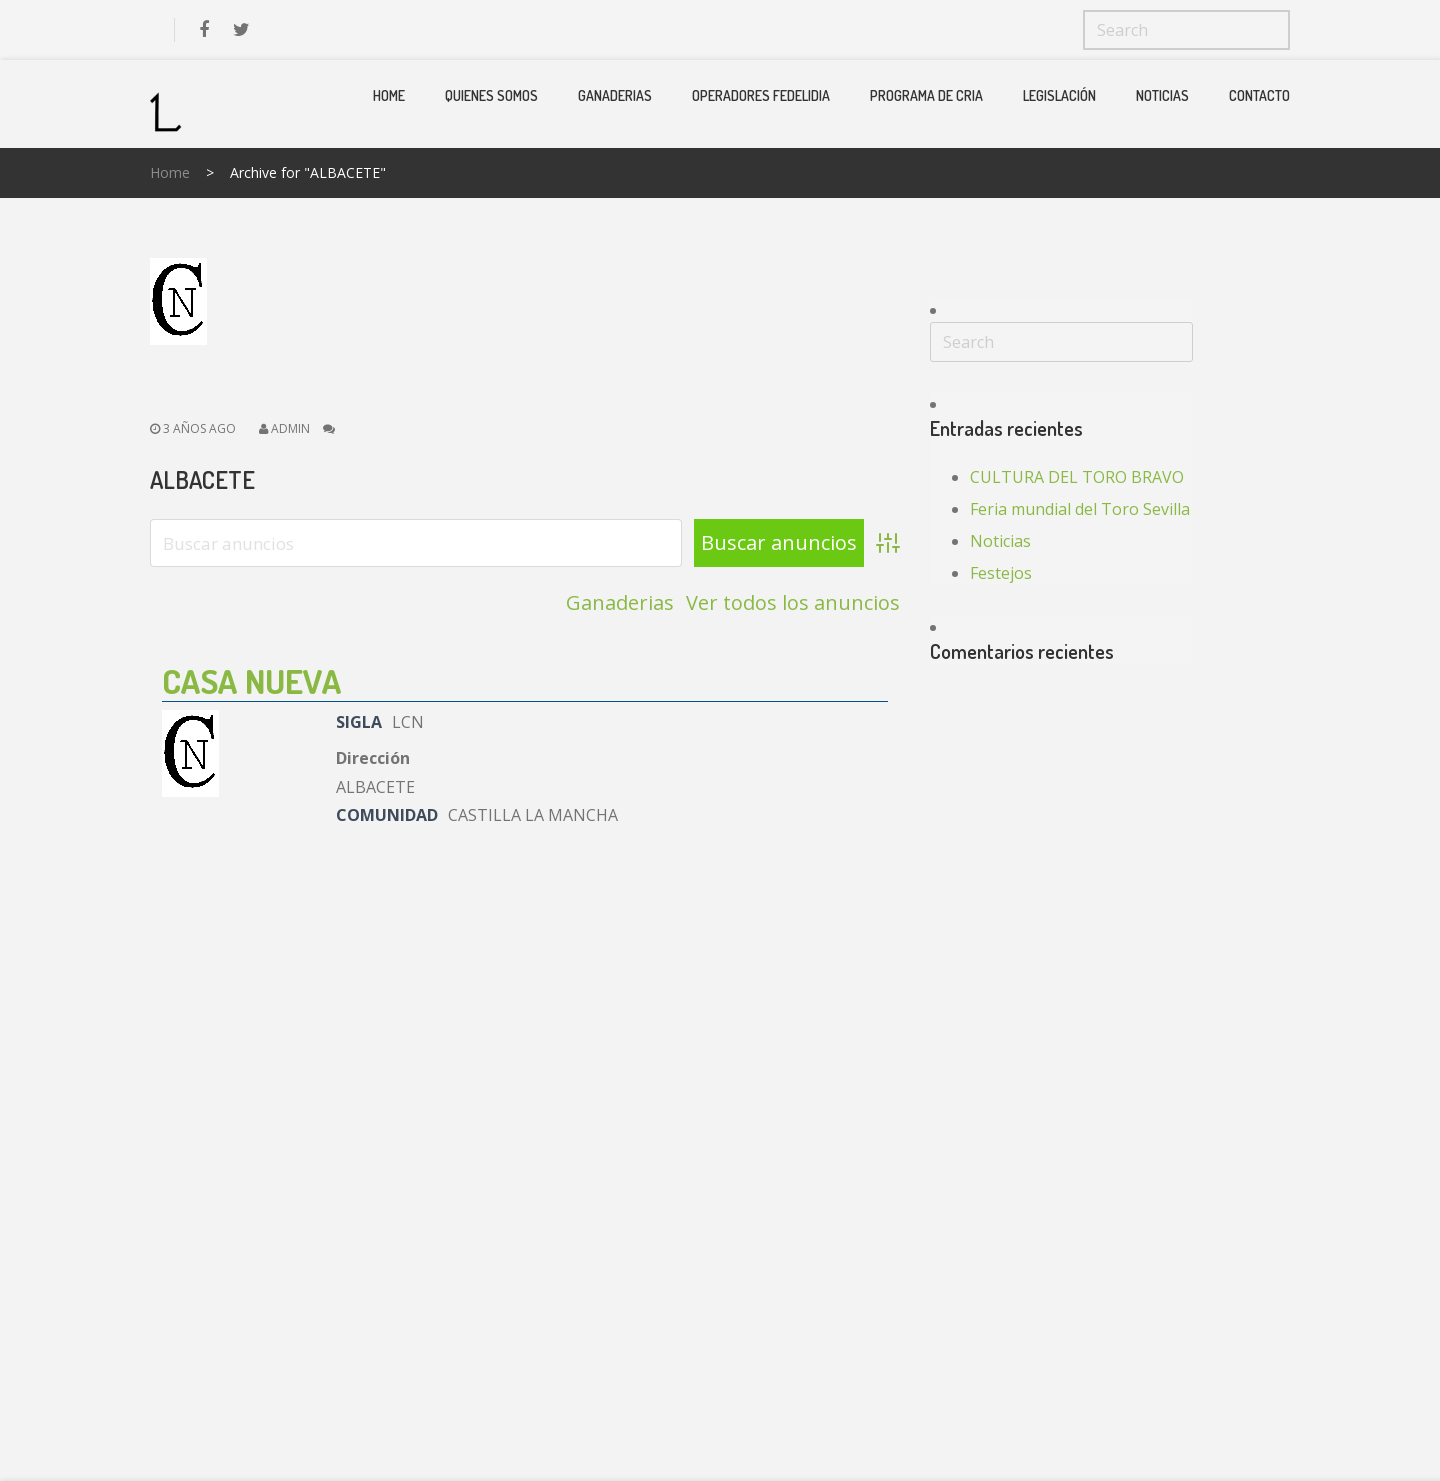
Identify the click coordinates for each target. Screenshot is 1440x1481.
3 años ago (193, 428)
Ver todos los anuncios (793, 603)
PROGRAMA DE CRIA (926, 95)
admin (290, 428)
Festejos (1001, 573)
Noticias (1162, 95)
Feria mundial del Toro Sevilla (1080, 509)
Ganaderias (615, 95)
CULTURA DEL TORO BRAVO (1077, 477)
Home (389, 95)
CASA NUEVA (252, 680)
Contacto (1259, 95)
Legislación (1059, 95)
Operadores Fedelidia (761, 95)
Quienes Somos (491, 95)
